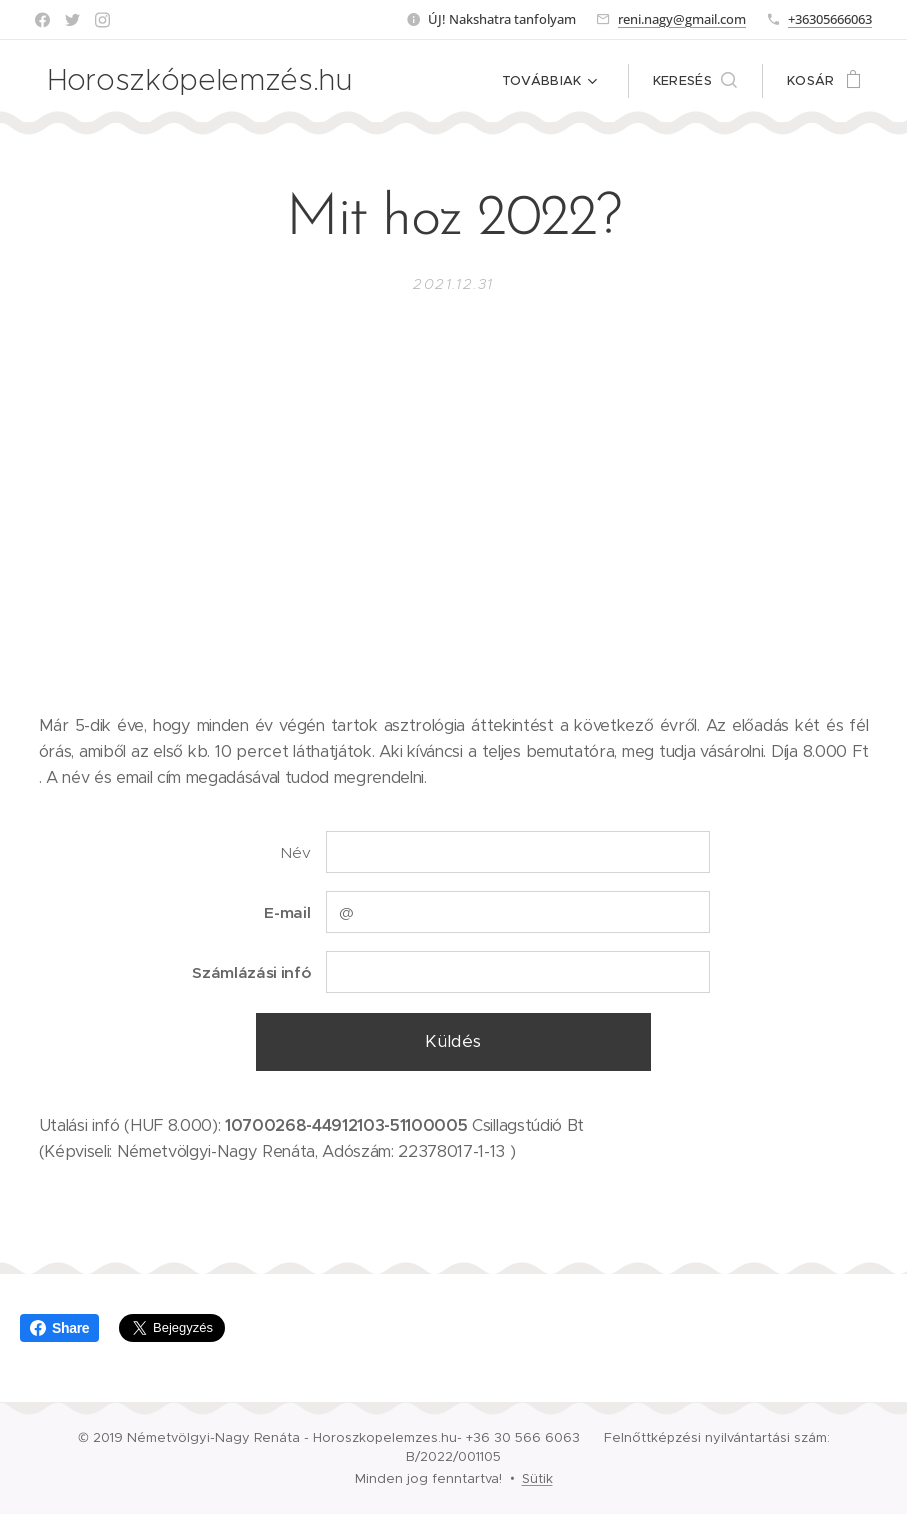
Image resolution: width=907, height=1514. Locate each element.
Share (59, 1328)
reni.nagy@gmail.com (682, 19)
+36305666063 (830, 19)
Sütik (537, 1478)
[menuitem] (443, 81)
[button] (695, 81)
